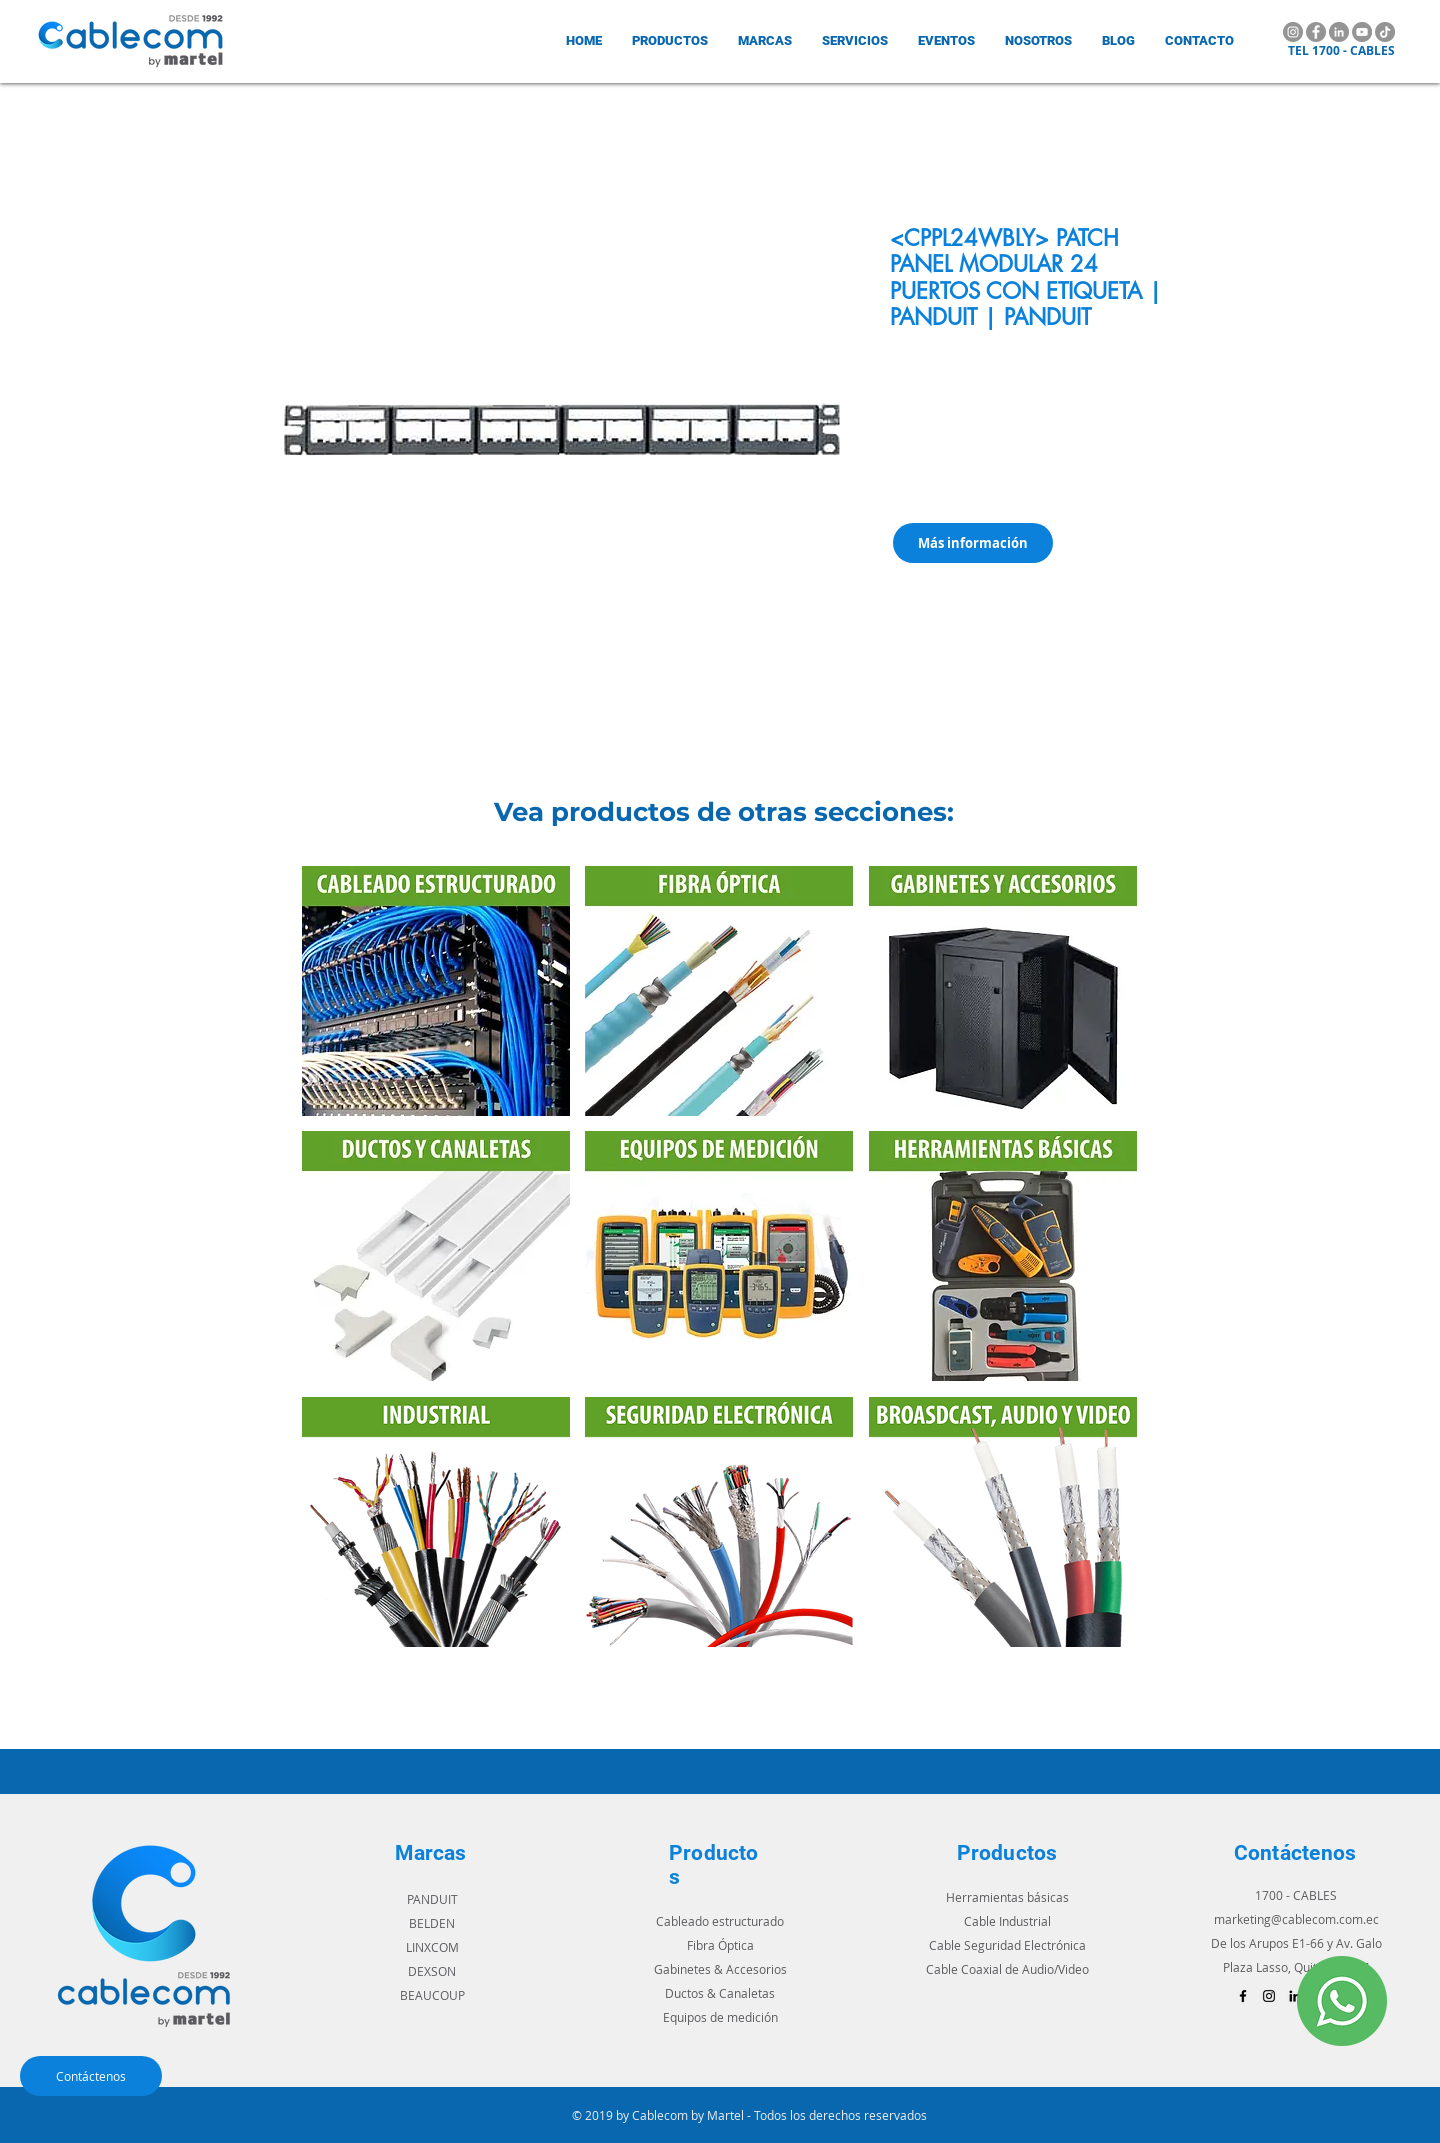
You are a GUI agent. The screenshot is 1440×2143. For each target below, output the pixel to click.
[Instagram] (1293, 32)
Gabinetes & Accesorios (720, 1969)
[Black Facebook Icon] (1243, 1996)
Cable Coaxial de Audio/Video (1007, 1969)
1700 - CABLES (1296, 1895)
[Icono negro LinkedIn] (1295, 1996)
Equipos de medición (720, 2017)
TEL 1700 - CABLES (1341, 50)
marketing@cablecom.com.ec (1296, 1919)
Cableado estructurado (720, 1921)
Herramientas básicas (1007, 1897)
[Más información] (973, 543)
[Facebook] (1316, 32)
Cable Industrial (1007, 1921)
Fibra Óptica (720, 1945)
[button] (765, 40)
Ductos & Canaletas (720, 1993)
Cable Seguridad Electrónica (1007, 1945)
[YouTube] (1362, 32)
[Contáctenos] (91, 2076)
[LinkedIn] (1339, 32)
